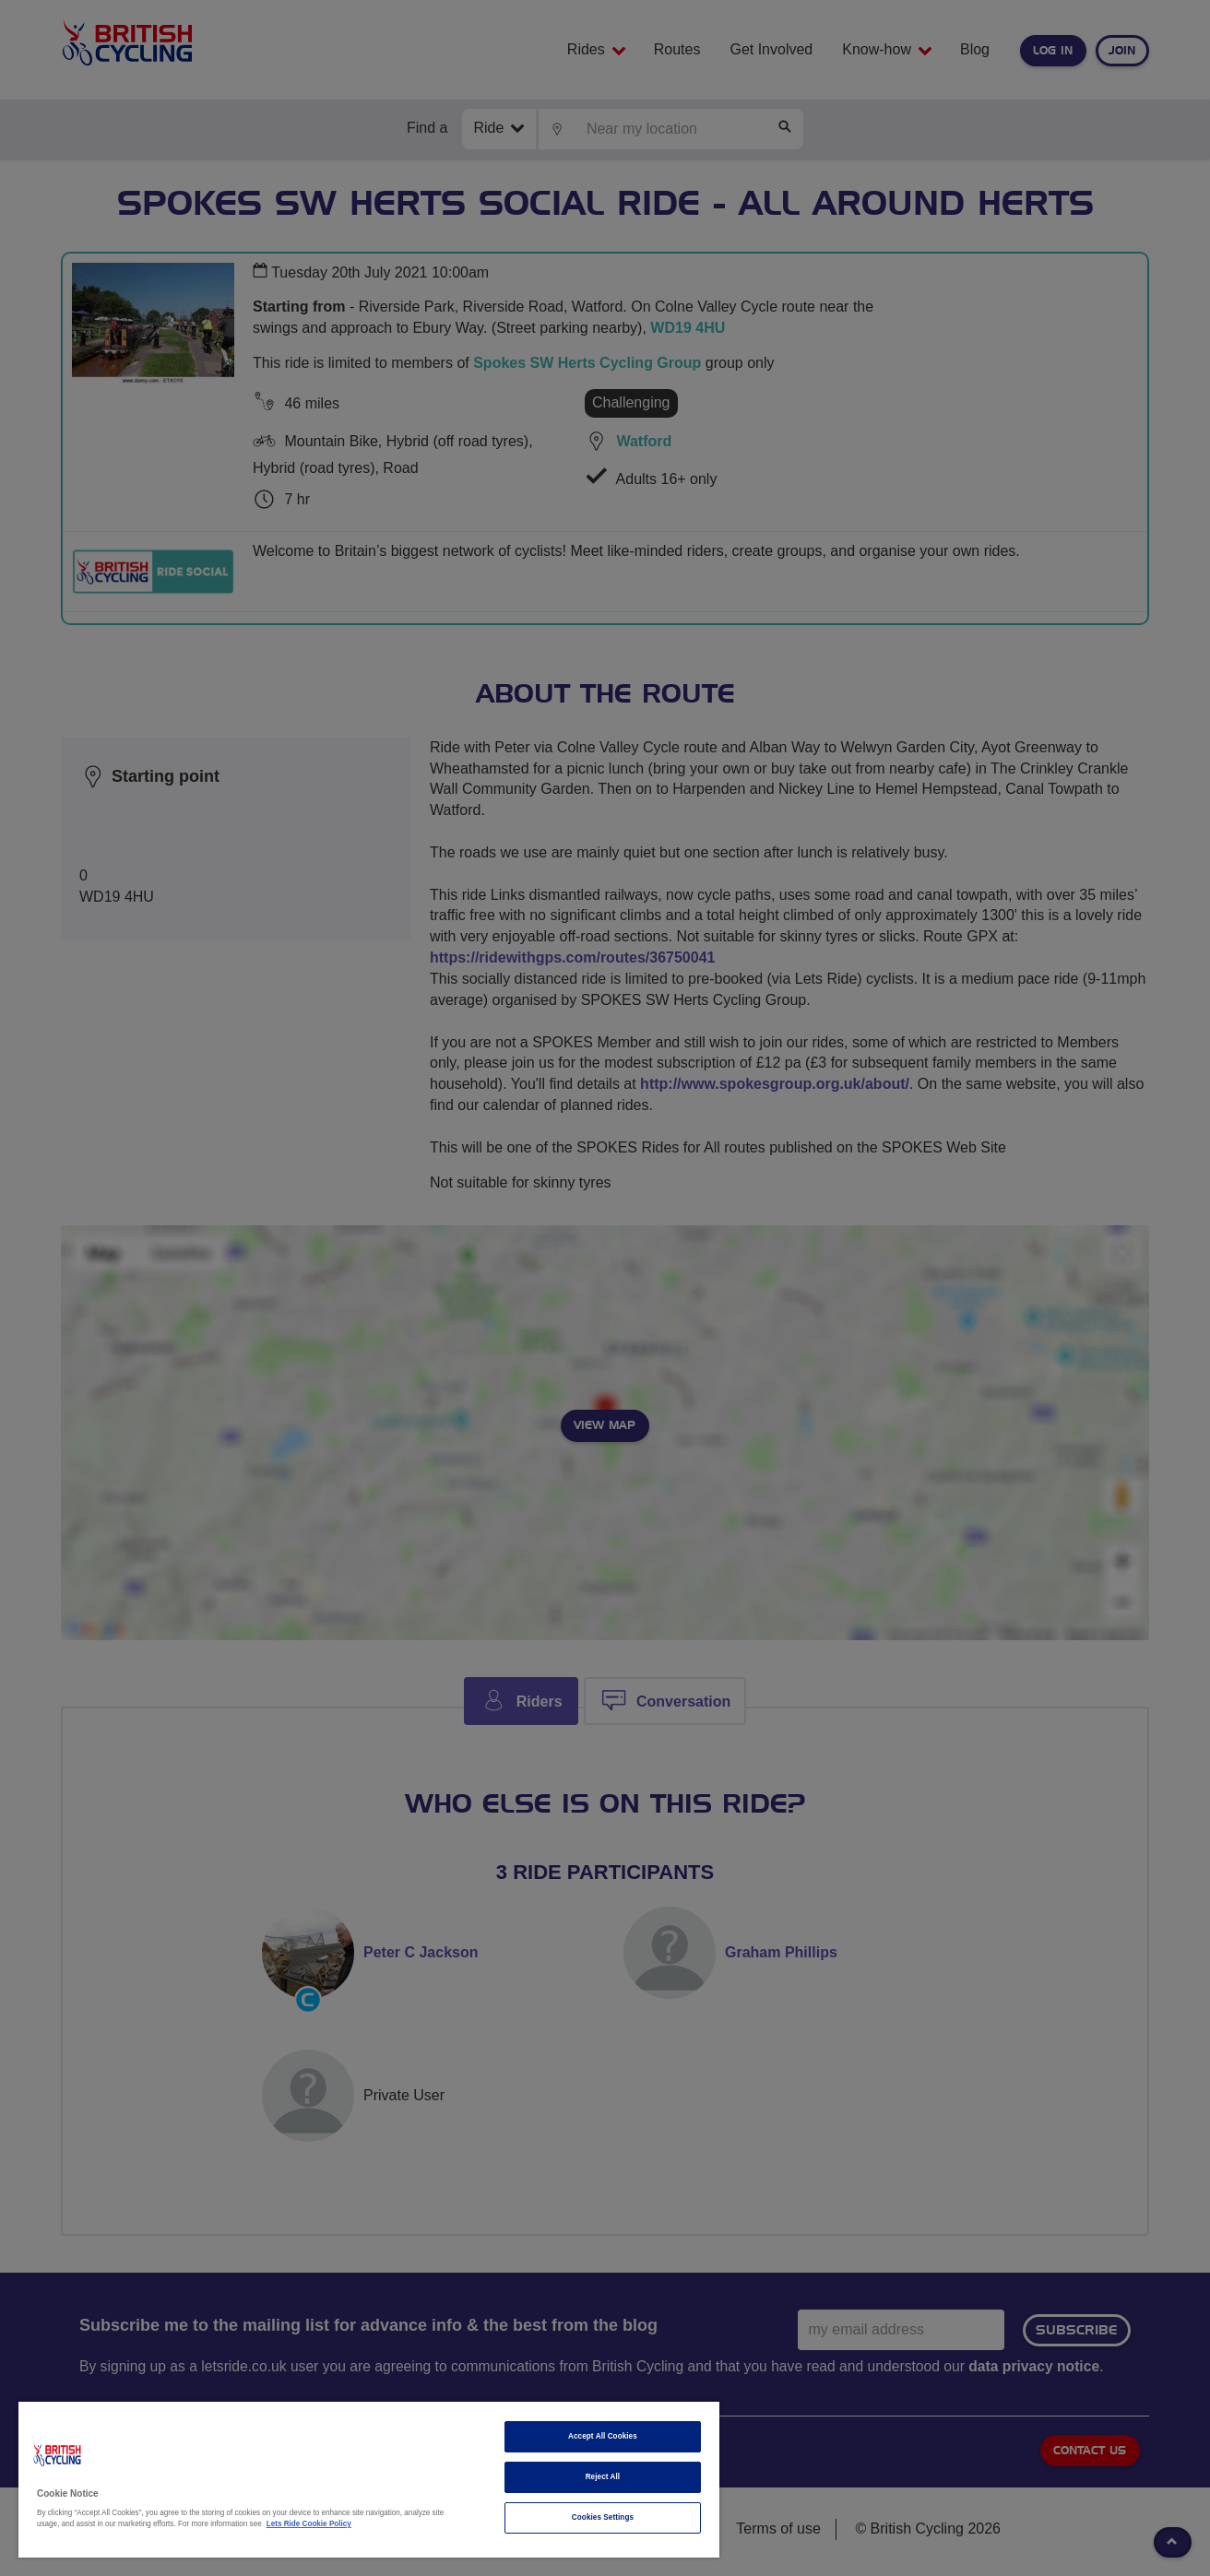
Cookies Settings (603, 2517)
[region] (368, 2480)
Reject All (603, 2477)
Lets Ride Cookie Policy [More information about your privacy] (309, 2524)
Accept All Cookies (602, 2436)
